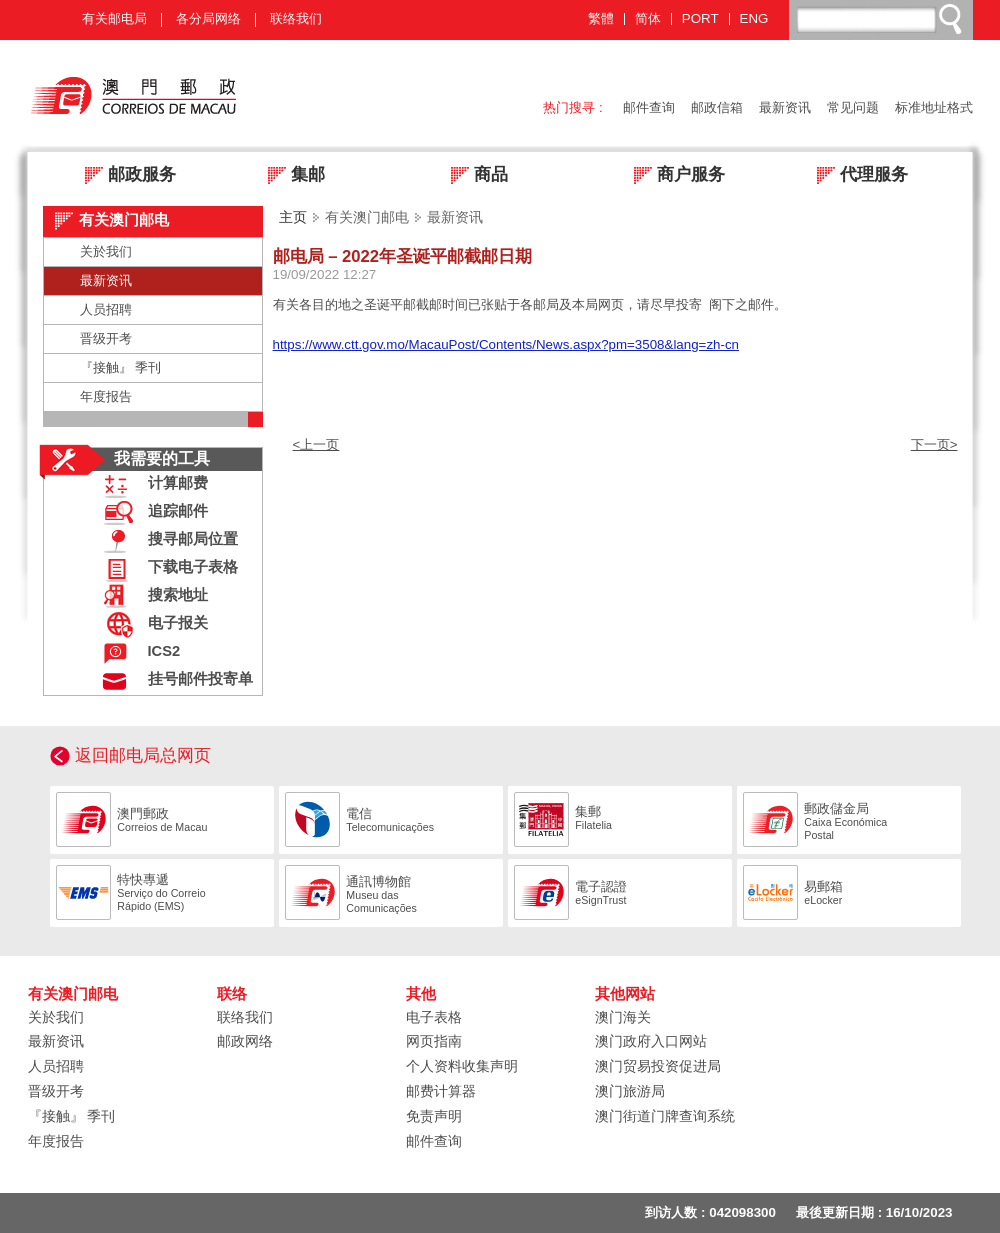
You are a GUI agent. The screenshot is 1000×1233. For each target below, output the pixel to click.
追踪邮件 (151, 513)
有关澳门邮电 (73, 994)
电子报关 (151, 625)
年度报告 (106, 396)
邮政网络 (245, 1041)
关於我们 (106, 251)
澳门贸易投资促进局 (658, 1066)
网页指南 (434, 1041)
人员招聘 (106, 309)
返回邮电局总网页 (143, 755)
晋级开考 (106, 338)
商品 (473, 176)
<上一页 (316, 444)
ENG (754, 19)
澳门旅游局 (630, 1091)
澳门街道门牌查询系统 (665, 1116)
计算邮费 (151, 485)
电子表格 (434, 1017)
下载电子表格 (166, 569)
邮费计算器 (441, 1091)
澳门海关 (623, 1017)
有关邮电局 (114, 18)
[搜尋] (882, 19)
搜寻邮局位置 (166, 541)
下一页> (934, 444)
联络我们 (296, 18)
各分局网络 (208, 18)
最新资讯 (785, 107)
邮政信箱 (717, 107)
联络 (232, 994)
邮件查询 (649, 107)
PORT (700, 19)
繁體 (601, 19)
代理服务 (856, 176)
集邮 (290, 176)
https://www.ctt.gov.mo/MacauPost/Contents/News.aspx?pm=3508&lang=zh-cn (506, 344)
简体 (648, 19)
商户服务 (673, 176)
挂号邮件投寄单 (173, 681)
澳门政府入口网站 (651, 1041)
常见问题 (853, 107)
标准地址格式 (934, 107)
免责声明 (434, 1116)
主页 (293, 217)
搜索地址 (151, 597)
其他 (421, 994)
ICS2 (137, 653)
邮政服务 (124, 176)
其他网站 (625, 994)
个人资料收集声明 (462, 1066)
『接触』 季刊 (121, 367)
